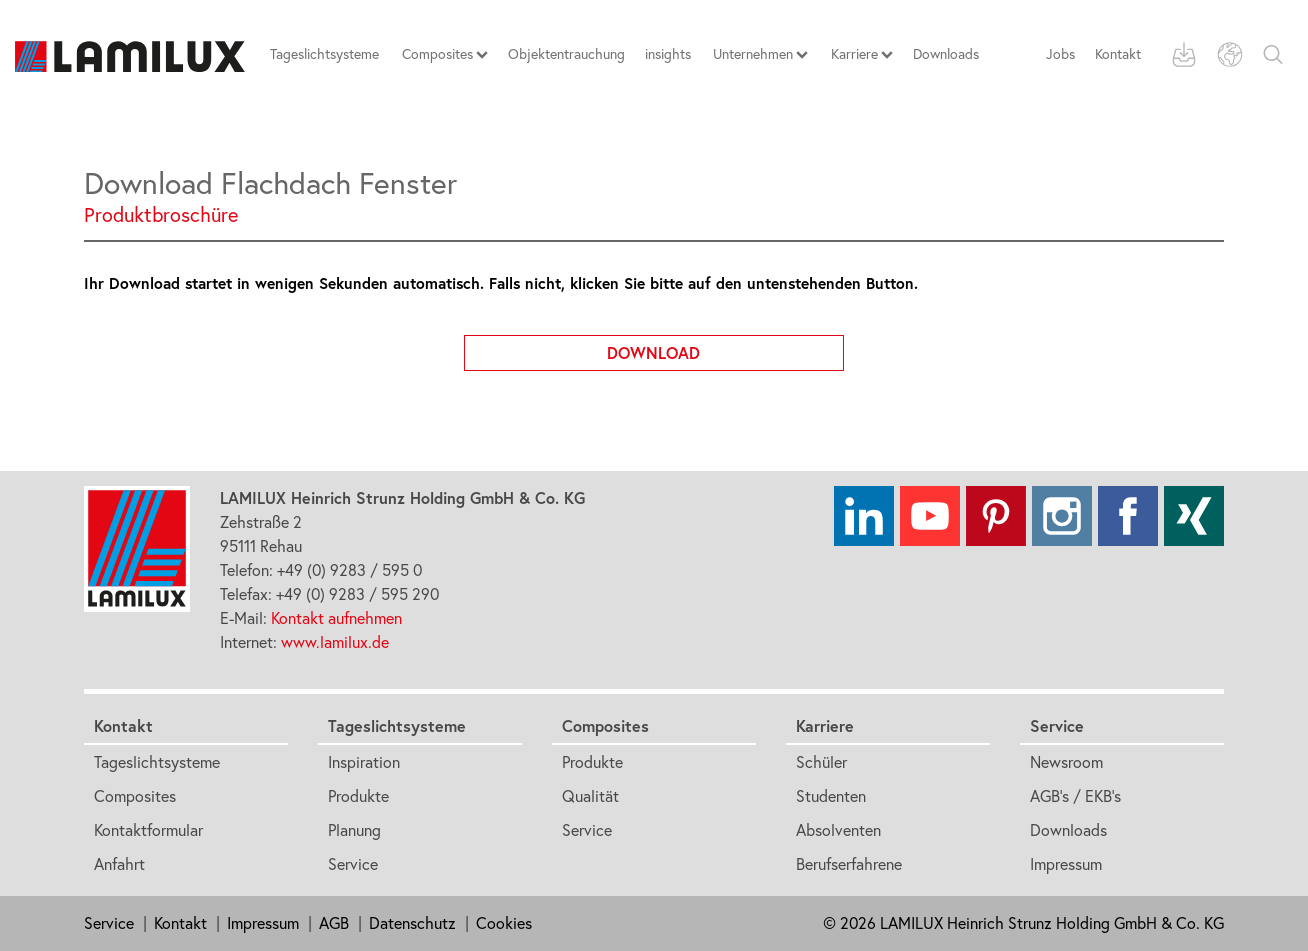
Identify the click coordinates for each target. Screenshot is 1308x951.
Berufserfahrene (849, 864)
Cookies (504, 923)
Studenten (831, 796)
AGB (334, 923)
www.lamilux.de (335, 642)
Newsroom (1066, 762)
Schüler (821, 762)
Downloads (1068, 830)
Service (353, 864)
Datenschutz (412, 923)
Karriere (825, 725)
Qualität (590, 796)
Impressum (1066, 864)
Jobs (1060, 54)
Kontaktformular (148, 830)
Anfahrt (119, 864)
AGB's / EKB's (1075, 796)
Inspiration (364, 762)
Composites (135, 796)
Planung (354, 830)
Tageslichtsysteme (157, 762)
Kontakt (1118, 54)
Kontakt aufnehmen (336, 618)
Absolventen (838, 830)
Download (725, 349)
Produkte (358, 796)
